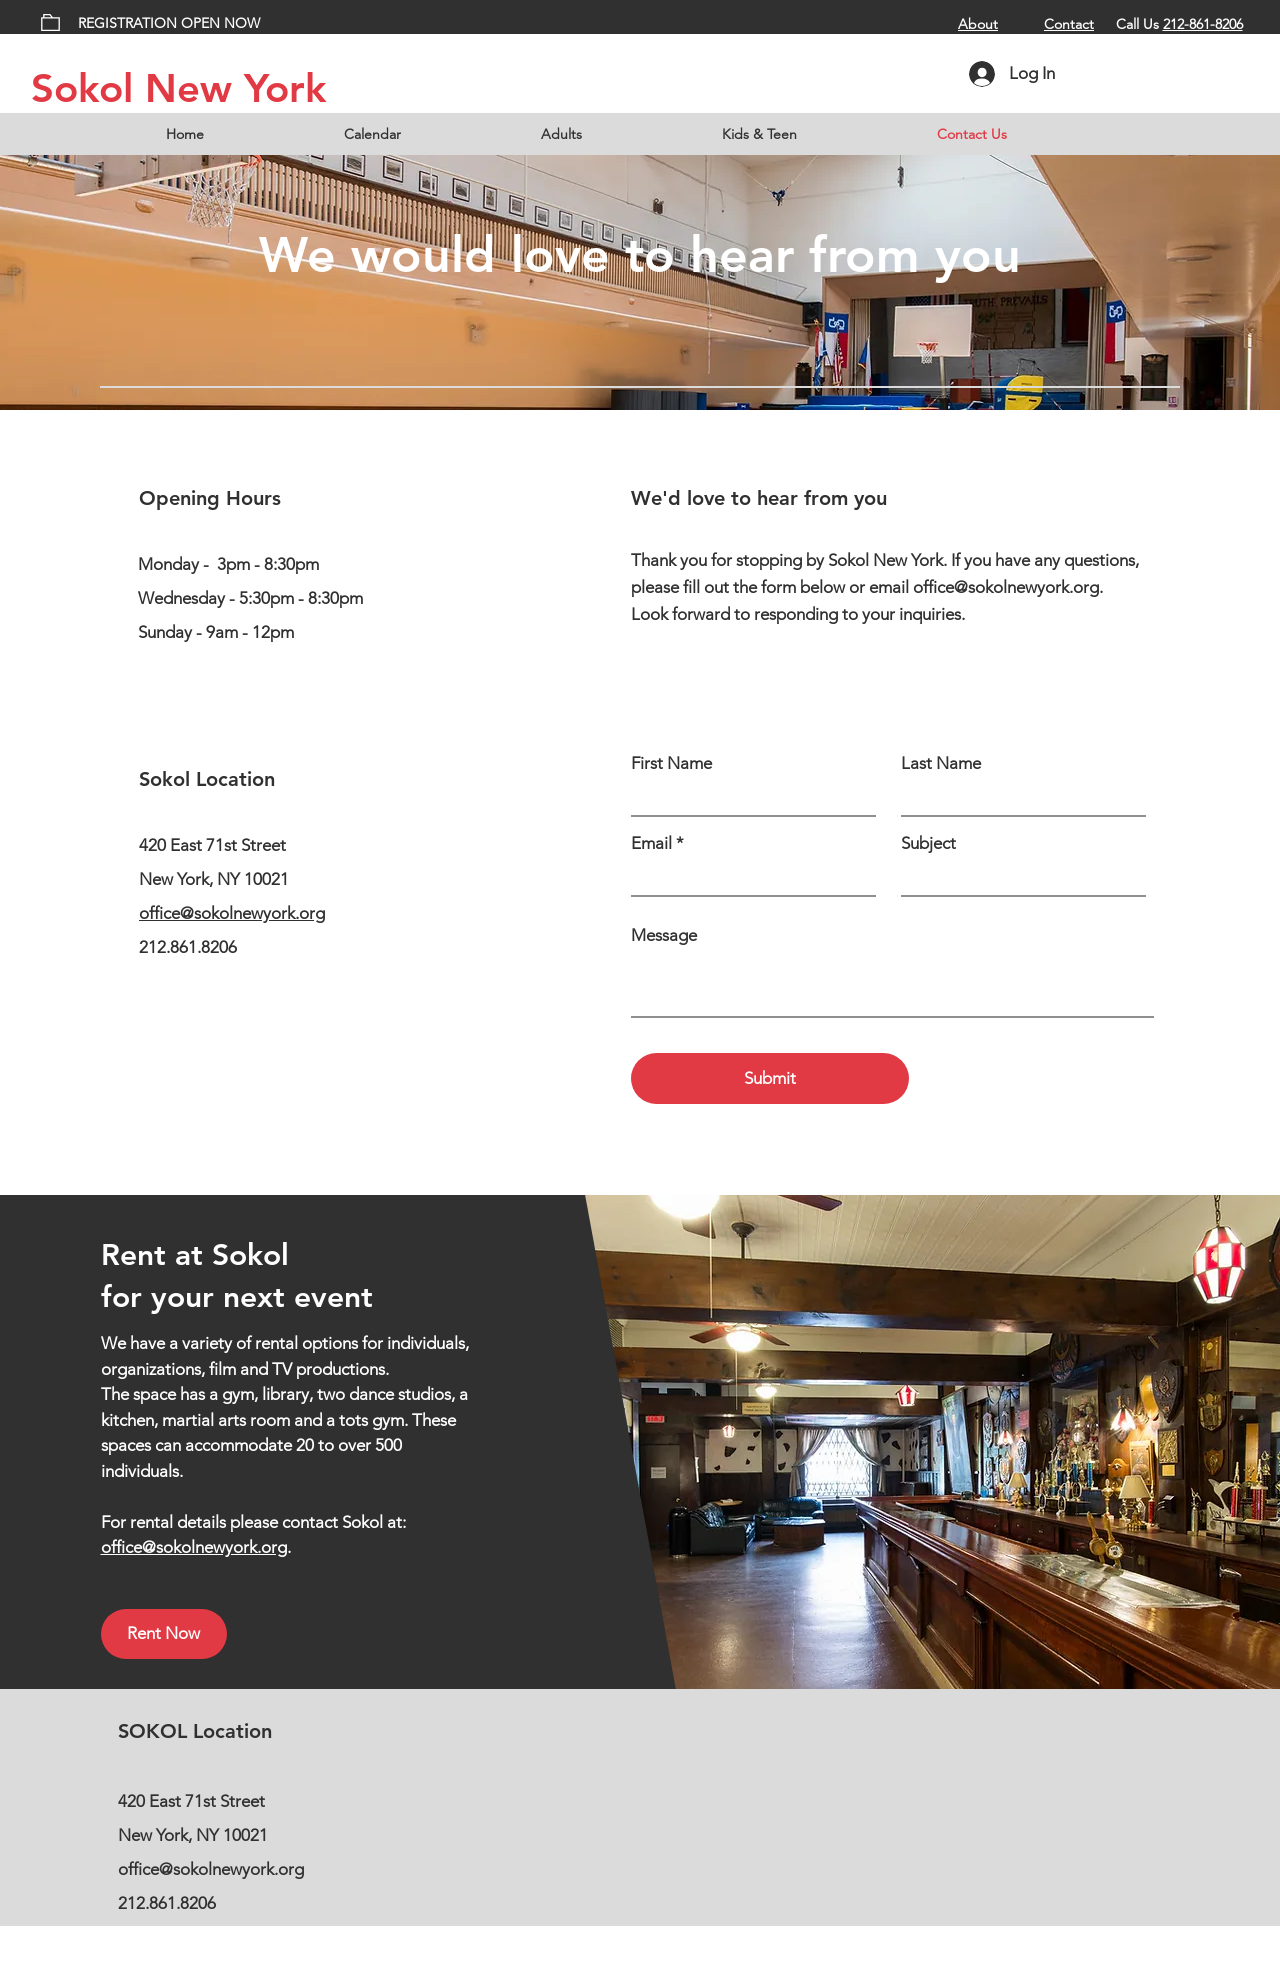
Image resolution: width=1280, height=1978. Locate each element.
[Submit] (770, 1078)
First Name (671, 763)
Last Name (941, 763)
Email (651, 843)
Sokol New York (178, 88)
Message (664, 935)
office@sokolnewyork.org (232, 913)
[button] (616, 134)
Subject (928, 843)
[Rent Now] (164, 1634)
